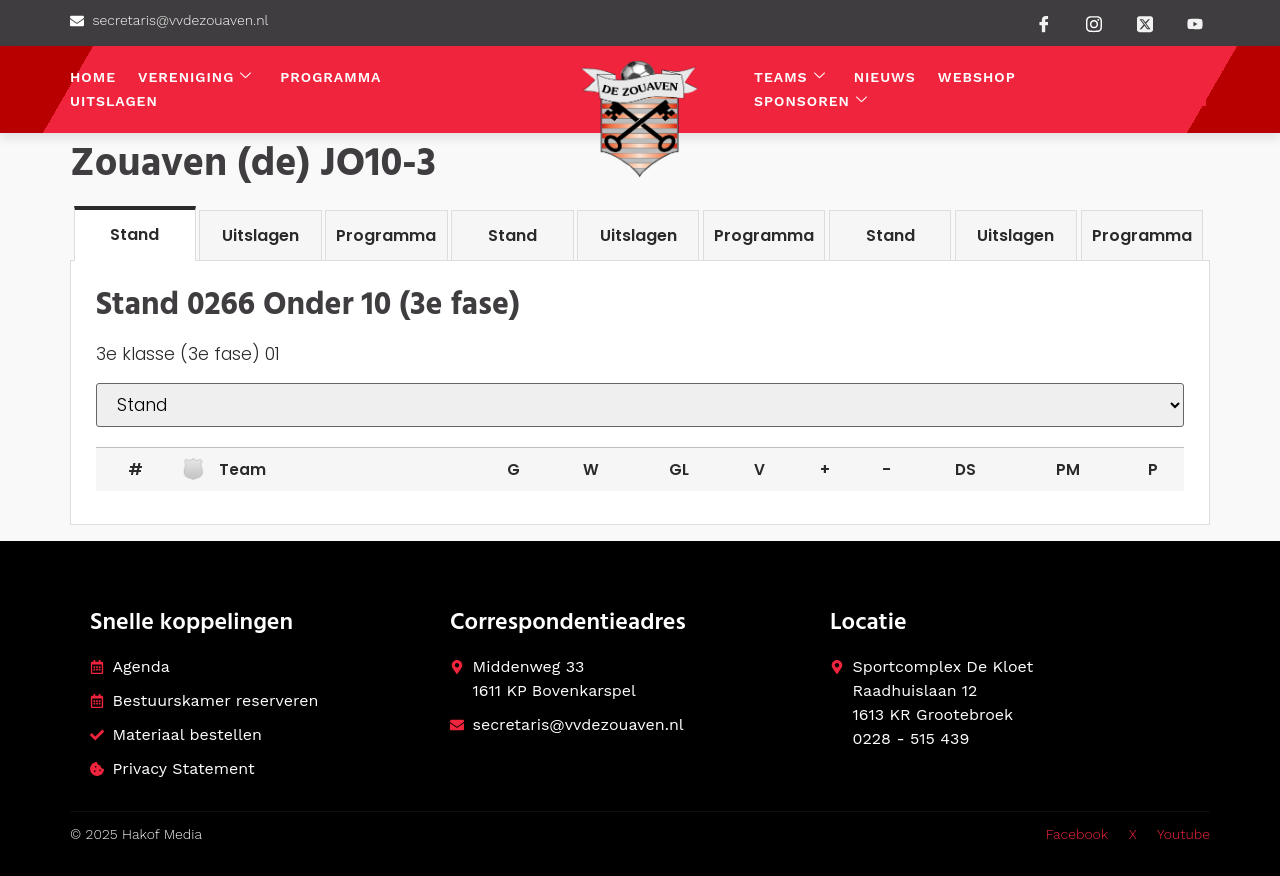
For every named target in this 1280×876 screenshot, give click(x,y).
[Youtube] (1195, 24)
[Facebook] (1044, 23)
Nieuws (885, 77)
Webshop (977, 77)
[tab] (135, 233)
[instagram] (1094, 22)
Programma (330, 77)
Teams (790, 77)
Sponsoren (811, 101)
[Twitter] (1145, 22)
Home (93, 77)
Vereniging (195, 77)
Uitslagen (114, 101)
